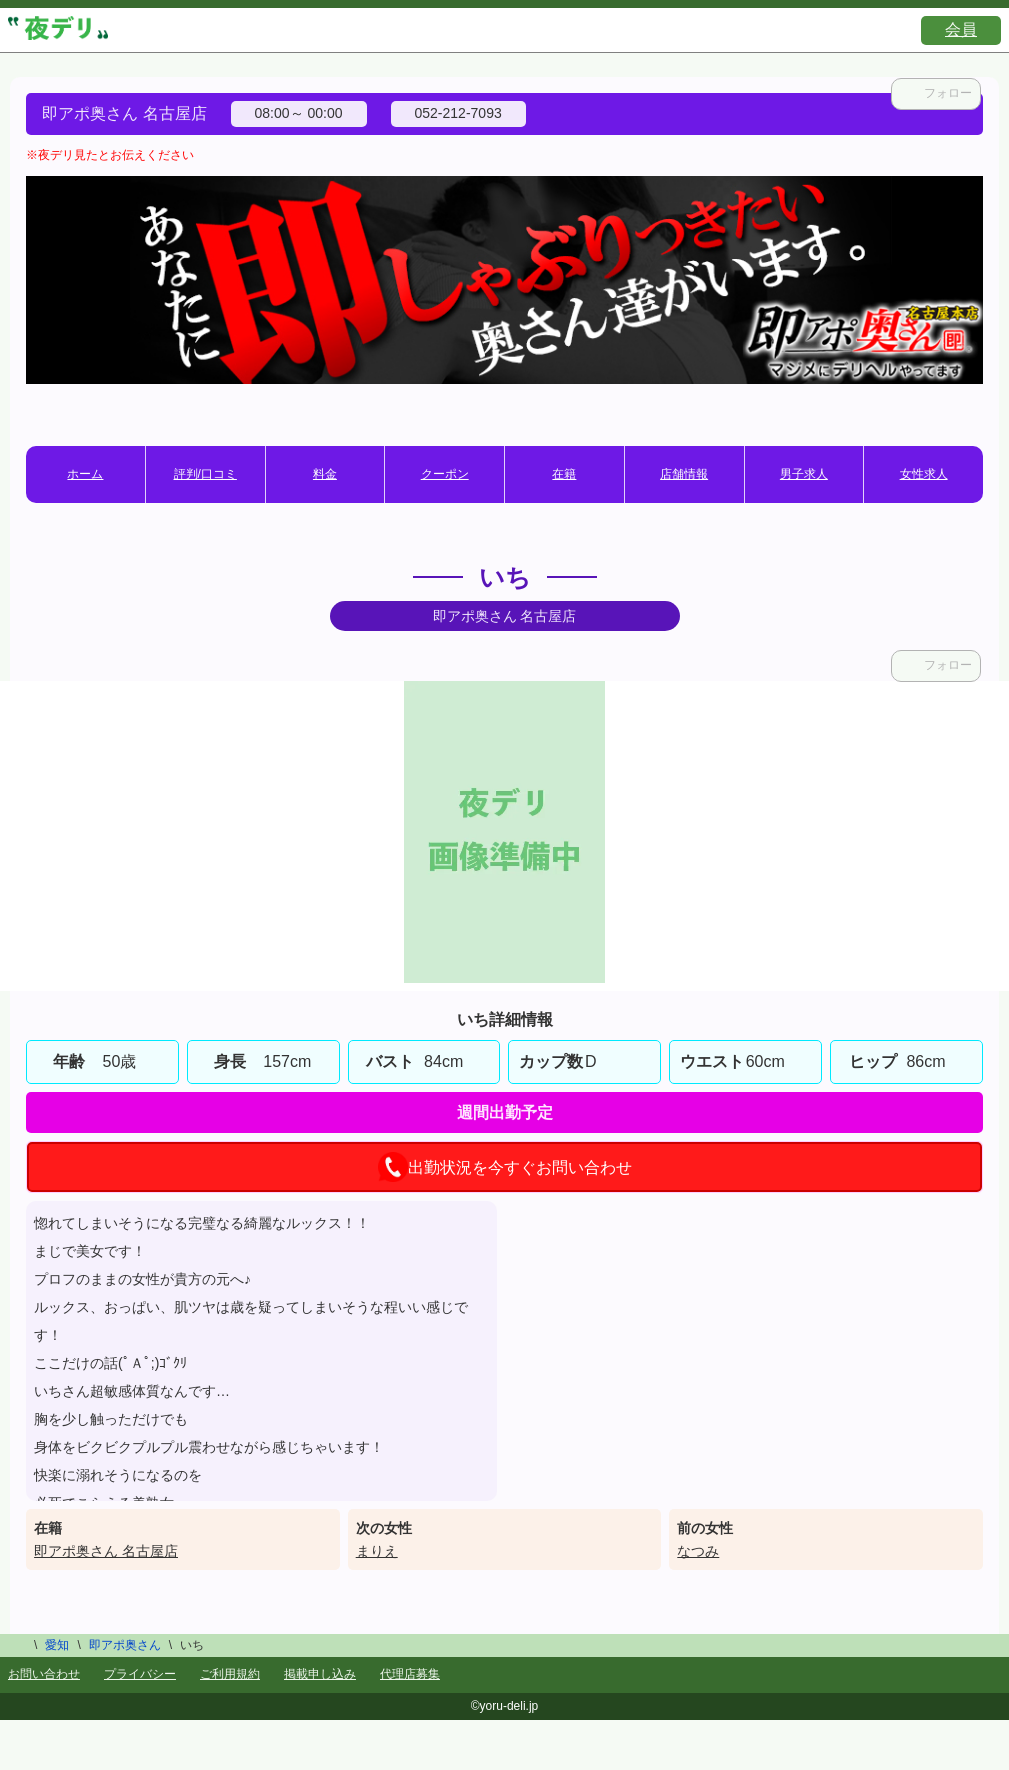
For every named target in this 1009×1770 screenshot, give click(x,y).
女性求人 (924, 474)
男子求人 (804, 474)
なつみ (698, 1551)
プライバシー (140, 1674)
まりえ (377, 1551)
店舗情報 (684, 474)
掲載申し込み (320, 1674)
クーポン (445, 474)
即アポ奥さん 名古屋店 (106, 1551)
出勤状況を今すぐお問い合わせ (505, 1167)
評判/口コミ (205, 474)
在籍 (564, 474)
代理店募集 (410, 1674)
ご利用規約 (230, 1674)
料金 (325, 474)
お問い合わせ (44, 1674)
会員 (961, 29)
